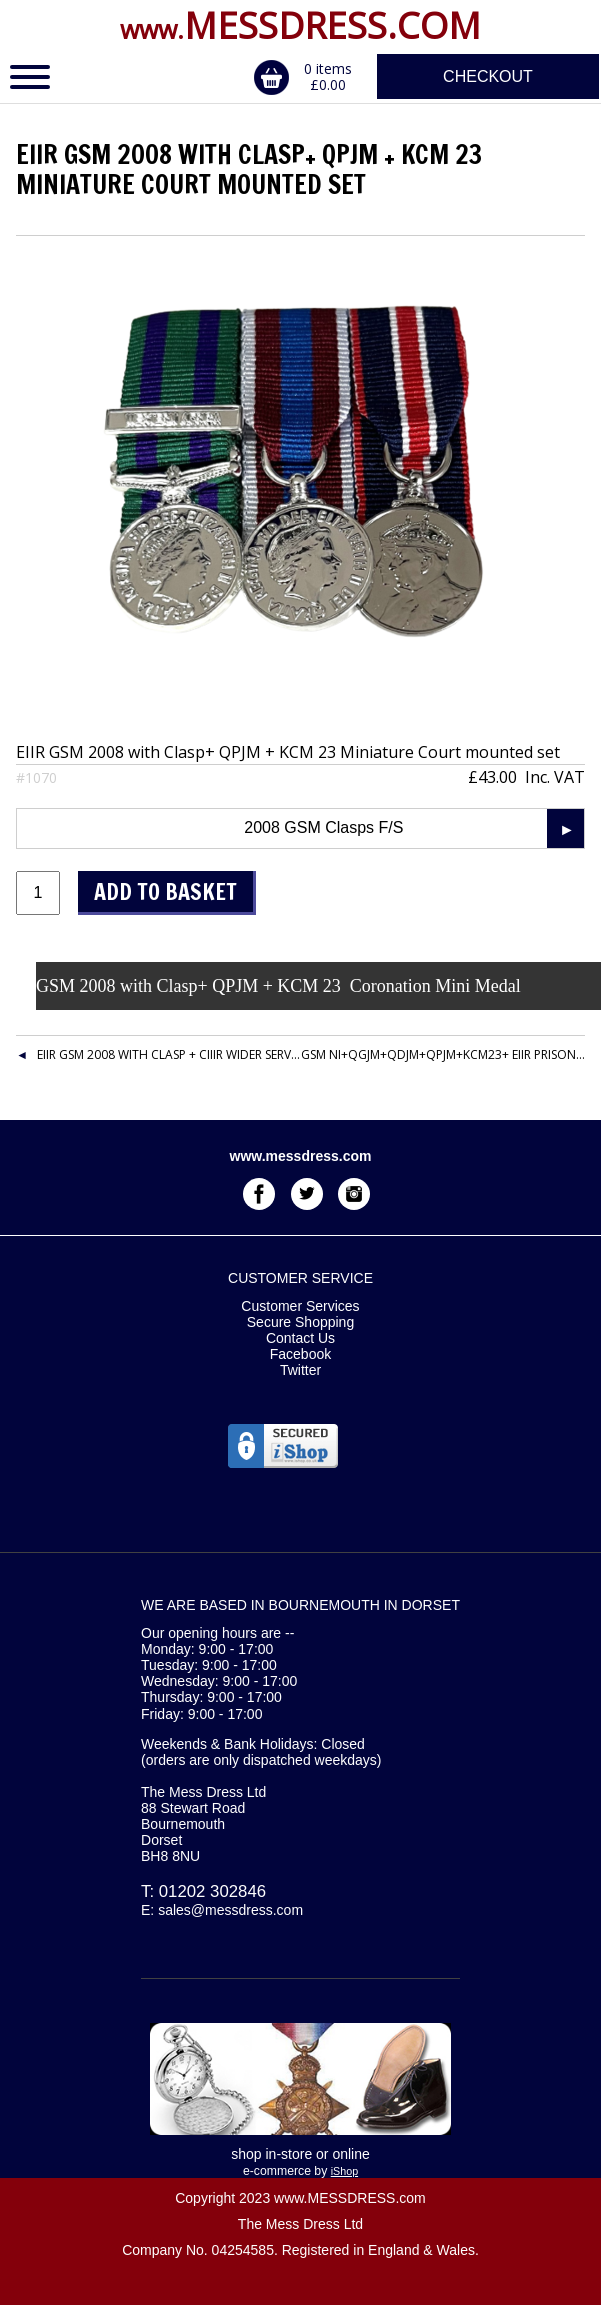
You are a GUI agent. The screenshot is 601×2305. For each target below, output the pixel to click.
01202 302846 (212, 1891)
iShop (344, 2171)
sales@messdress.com (230, 1910)
